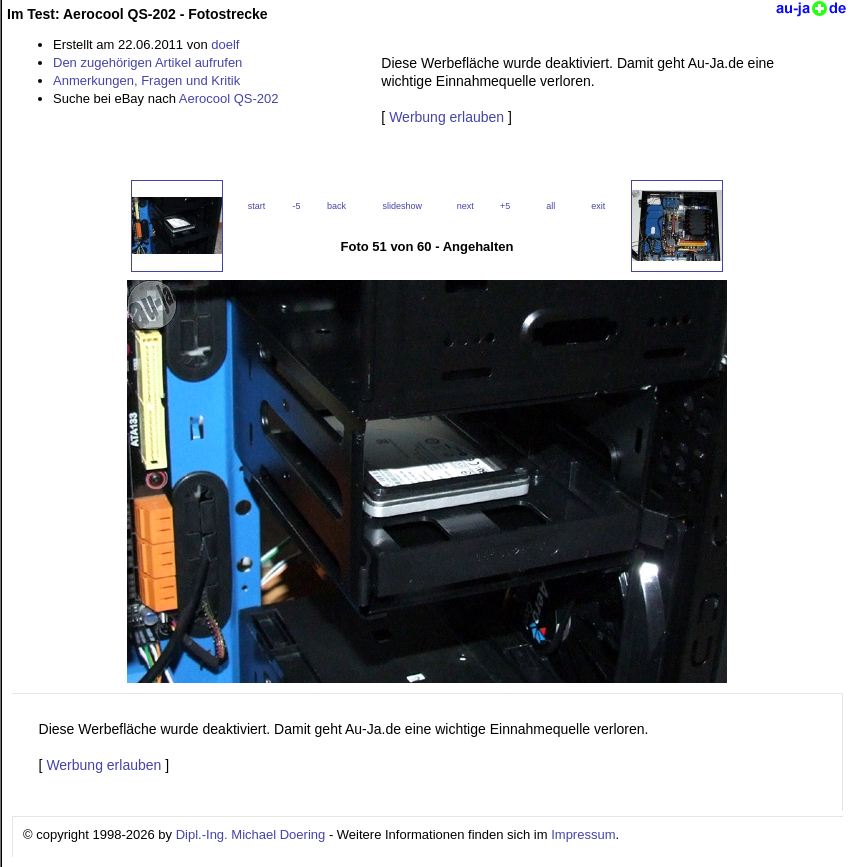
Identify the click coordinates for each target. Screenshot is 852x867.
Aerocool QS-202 (229, 98)
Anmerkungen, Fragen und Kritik (146, 80)
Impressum (583, 834)
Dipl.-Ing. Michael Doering (251, 834)
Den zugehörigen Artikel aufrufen (147, 62)
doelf (225, 44)
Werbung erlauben (446, 117)
